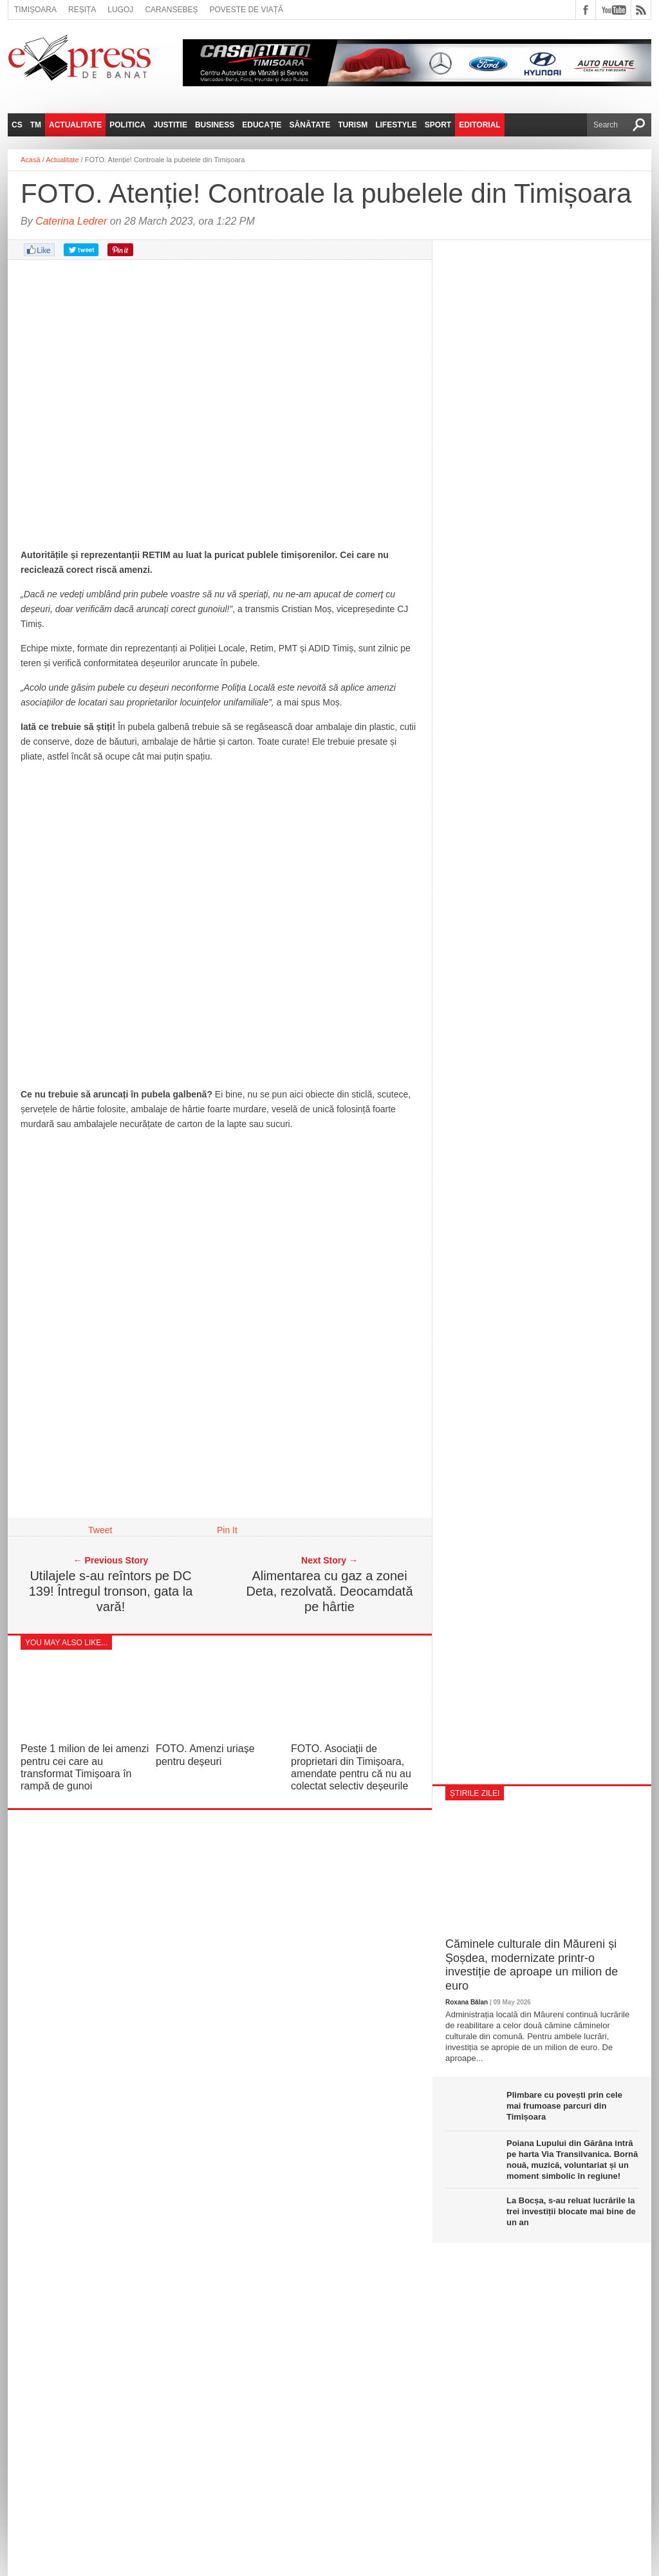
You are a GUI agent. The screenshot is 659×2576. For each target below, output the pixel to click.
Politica (127, 124)
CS (17, 124)
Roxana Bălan (466, 2002)
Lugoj (120, 9)
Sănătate (310, 124)
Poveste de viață (246, 9)
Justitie (170, 124)
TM (35, 124)
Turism (352, 124)
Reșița (82, 9)
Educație (261, 124)
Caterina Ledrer (71, 221)
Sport (438, 124)
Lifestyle (396, 124)
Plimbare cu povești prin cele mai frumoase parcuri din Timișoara (564, 2106)
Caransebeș (171, 9)
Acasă (31, 159)
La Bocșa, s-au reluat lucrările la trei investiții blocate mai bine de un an (571, 2211)
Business (214, 124)
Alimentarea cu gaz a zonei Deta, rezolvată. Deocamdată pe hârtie (329, 1591)
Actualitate (75, 124)
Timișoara (35, 9)
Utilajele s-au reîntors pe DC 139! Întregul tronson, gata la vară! (111, 1591)
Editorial (479, 124)
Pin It (227, 1530)
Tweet (100, 1530)
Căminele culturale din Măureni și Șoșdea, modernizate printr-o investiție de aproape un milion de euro (531, 1964)
